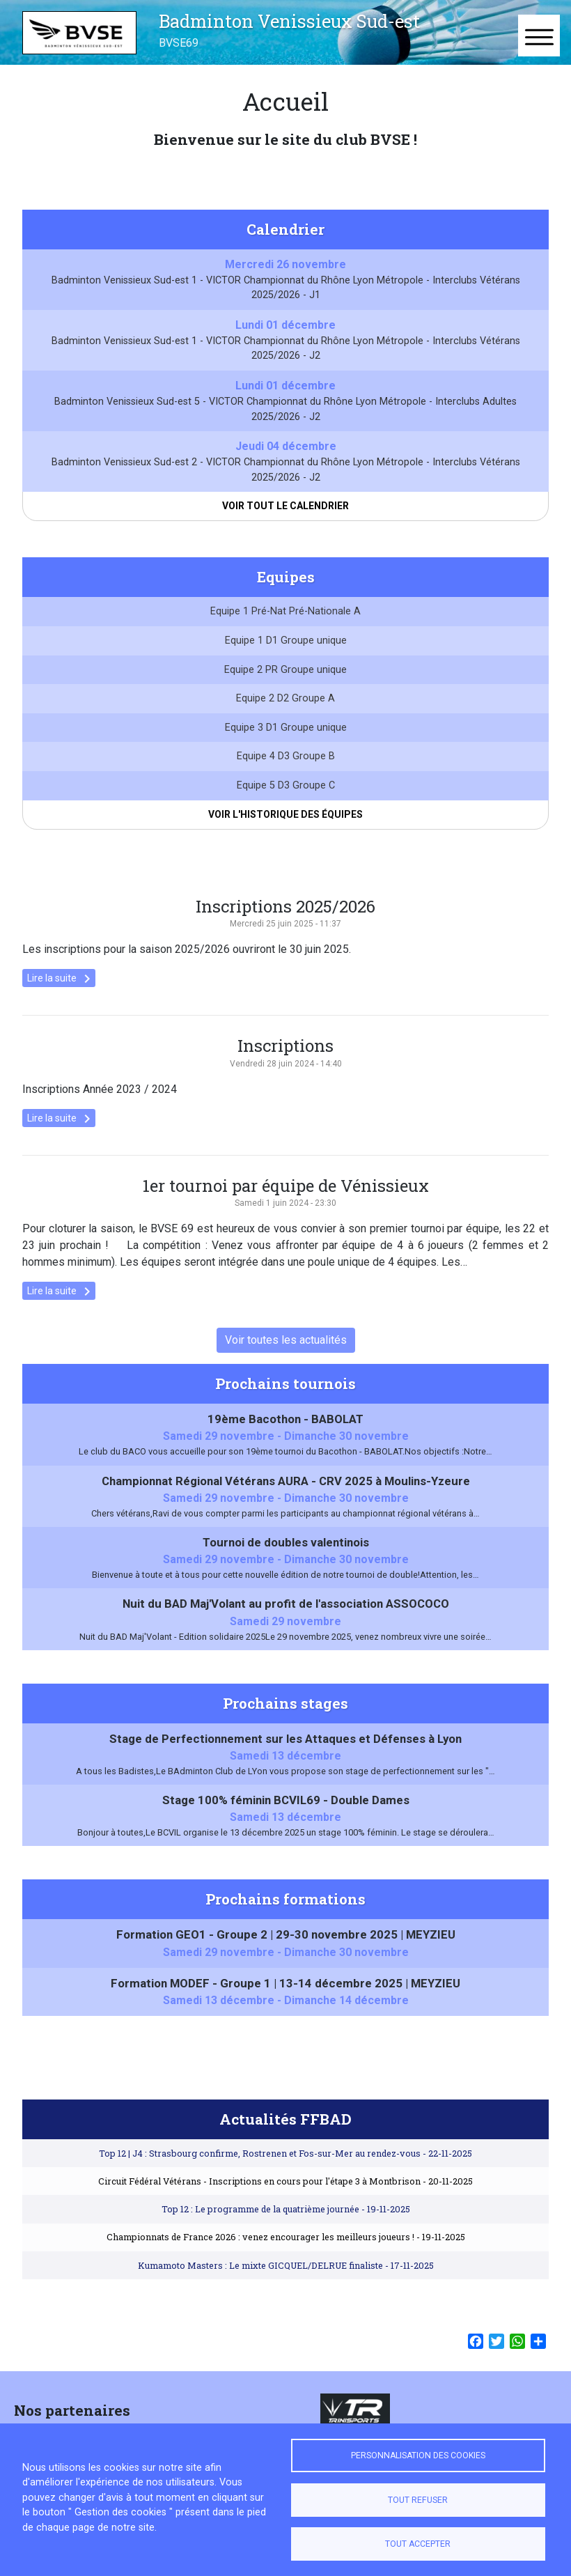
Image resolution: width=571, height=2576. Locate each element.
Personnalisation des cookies (418, 2455)
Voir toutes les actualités (286, 1358)
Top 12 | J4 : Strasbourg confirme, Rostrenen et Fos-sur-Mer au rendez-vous (285, 2170)
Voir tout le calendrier (285, 505)
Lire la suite (61, 996)
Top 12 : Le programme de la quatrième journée (286, 2227)
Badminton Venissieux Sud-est (289, 21)
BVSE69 (178, 42)
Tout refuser (418, 2500)
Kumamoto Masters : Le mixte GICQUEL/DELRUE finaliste (286, 2282)
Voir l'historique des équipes (285, 831)
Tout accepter (418, 2544)
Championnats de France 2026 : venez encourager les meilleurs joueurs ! (286, 2254)
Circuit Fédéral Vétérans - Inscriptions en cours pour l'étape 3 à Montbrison (285, 2198)
